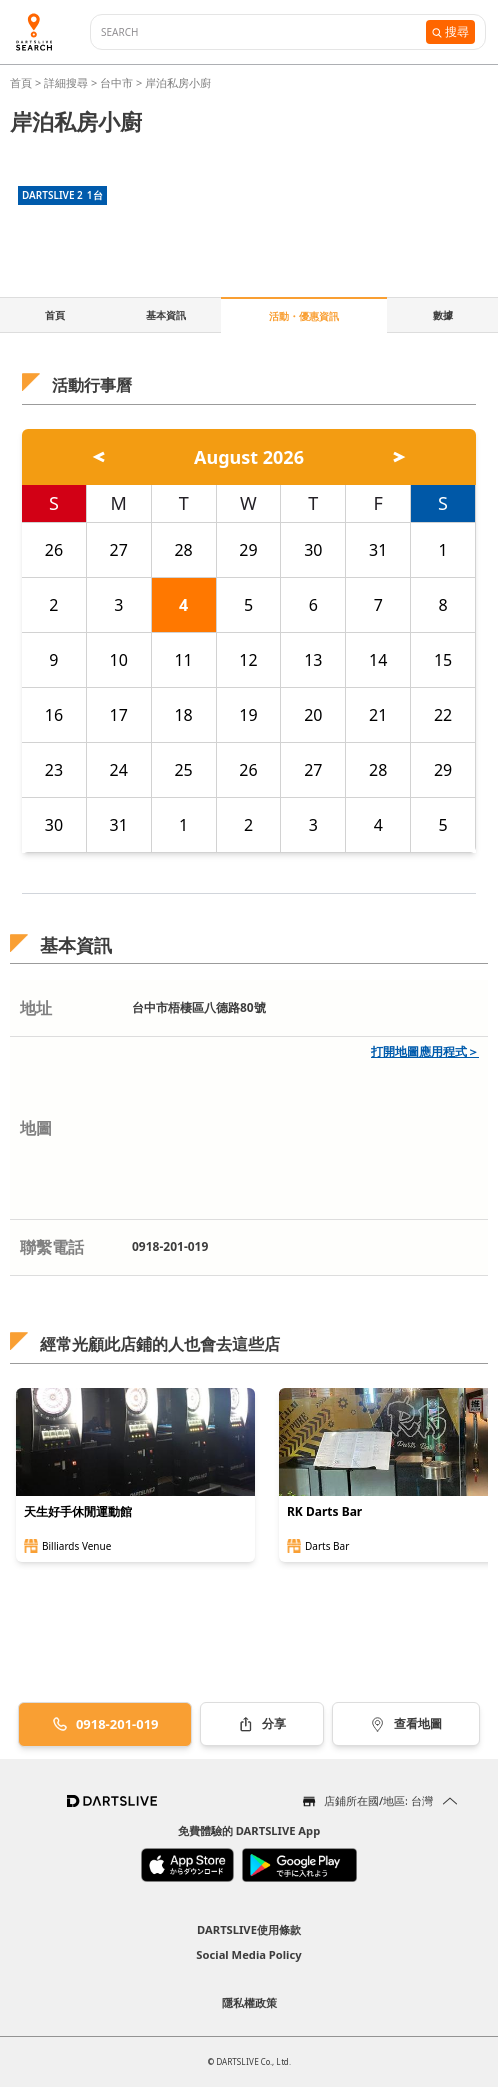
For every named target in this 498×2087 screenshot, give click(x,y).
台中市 (116, 82)
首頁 (22, 82)
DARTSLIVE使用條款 (249, 1929)
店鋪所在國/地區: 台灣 (378, 1800)
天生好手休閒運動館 (78, 1512)
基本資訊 (166, 315)
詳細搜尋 (67, 82)
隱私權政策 (249, 2002)
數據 (443, 315)
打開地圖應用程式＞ (425, 1051)
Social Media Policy (248, 1954)
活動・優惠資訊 (304, 316)
